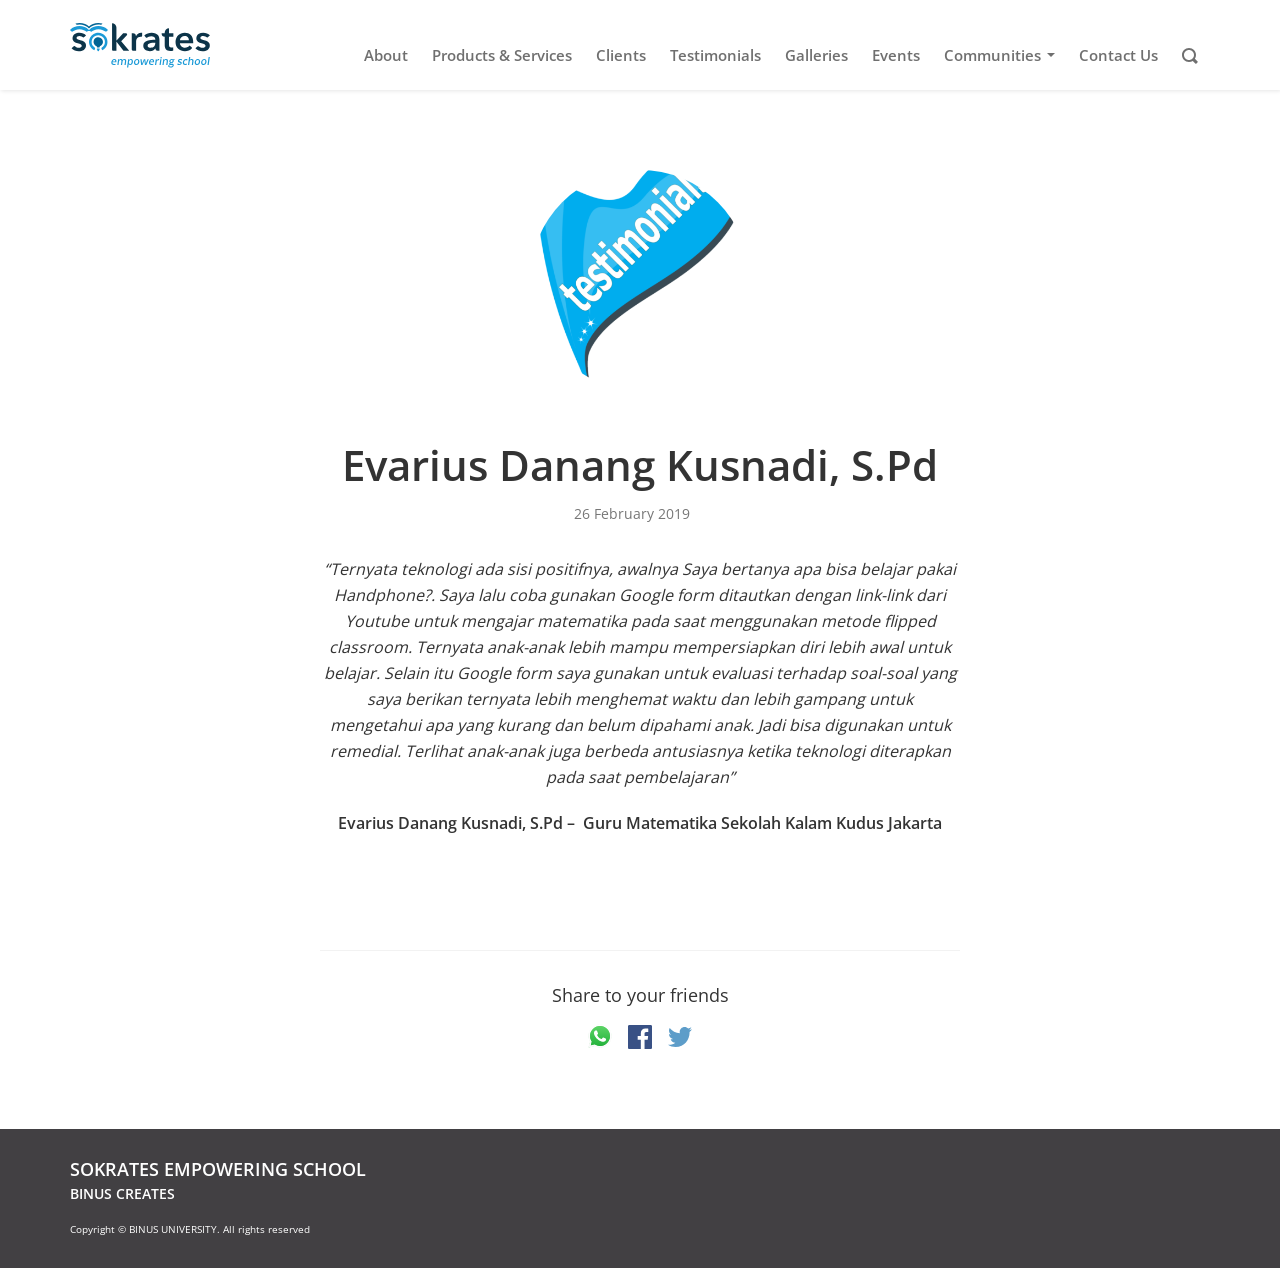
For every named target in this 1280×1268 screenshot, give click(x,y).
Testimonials (715, 55)
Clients (621, 55)
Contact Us (1118, 55)
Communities (1002, 55)
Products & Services (502, 55)
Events (896, 55)
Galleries (816, 55)
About (386, 55)
